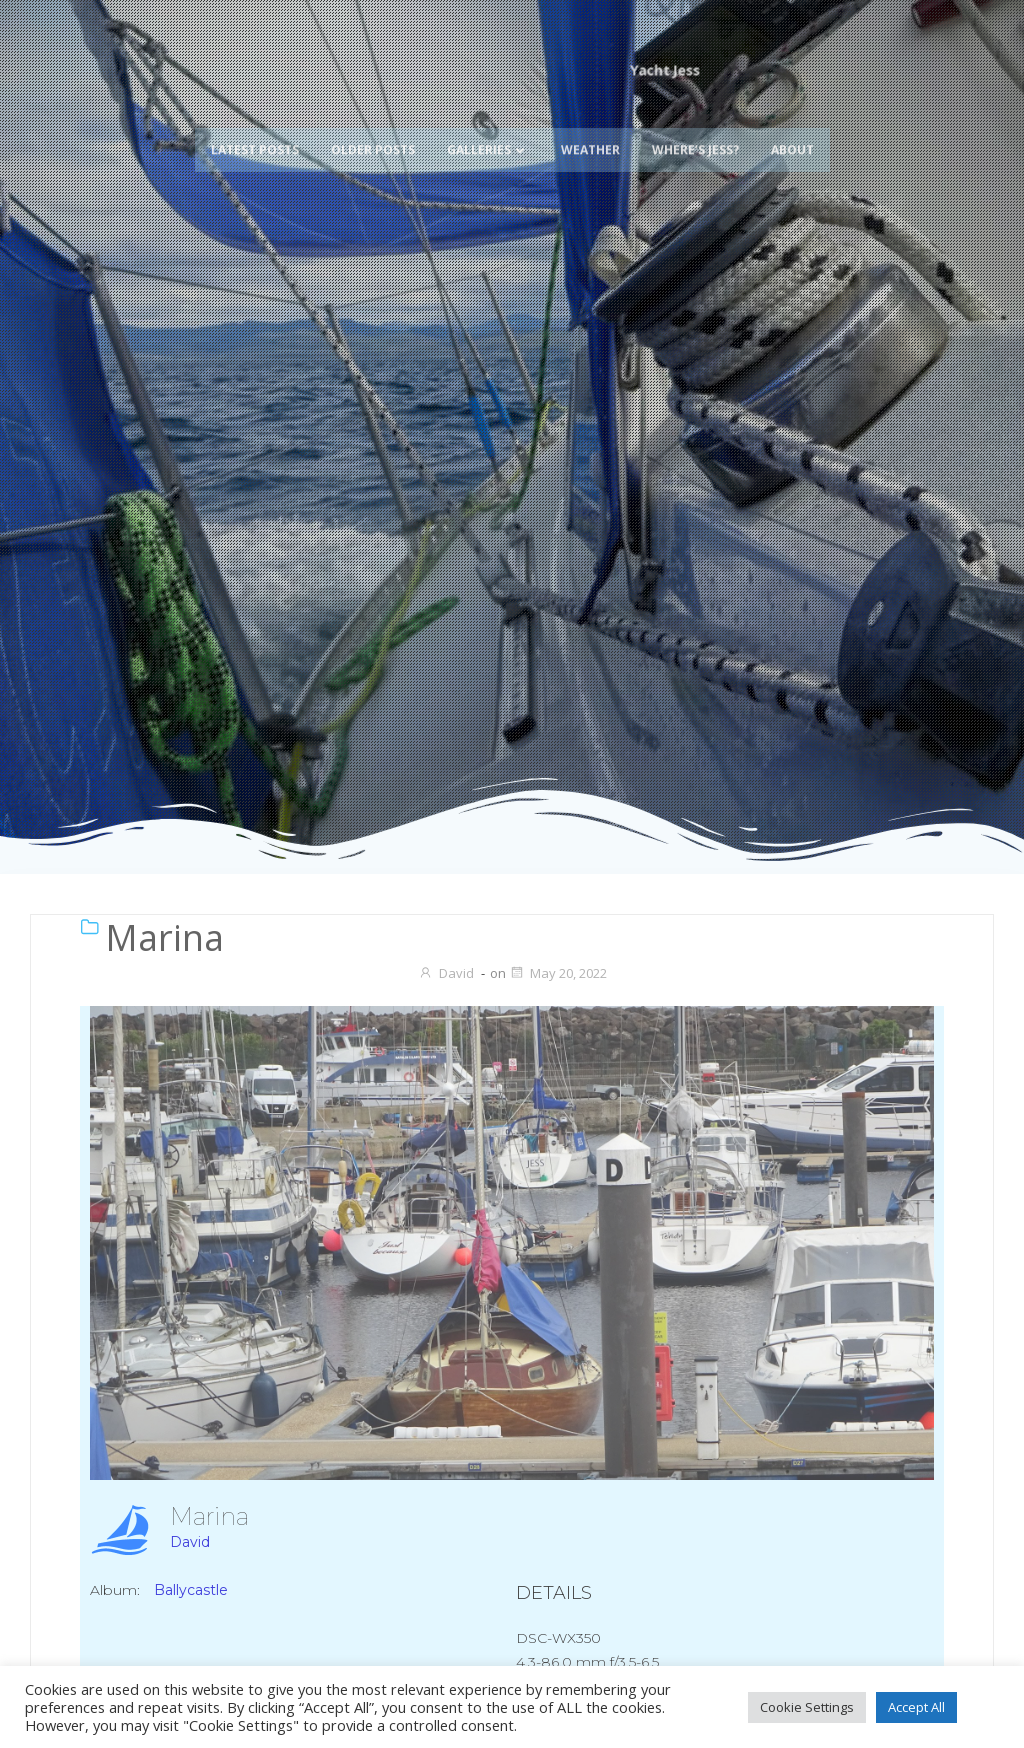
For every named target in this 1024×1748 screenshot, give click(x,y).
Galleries (488, 117)
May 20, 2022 (558, 973)
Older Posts (373, 117)
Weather (590, 117)
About (792, 117)
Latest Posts (255, 117)
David (446, 973)
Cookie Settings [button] (807, 1707)
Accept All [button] (916, 1707)
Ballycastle (191, 1590)
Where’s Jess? (695, 117)
